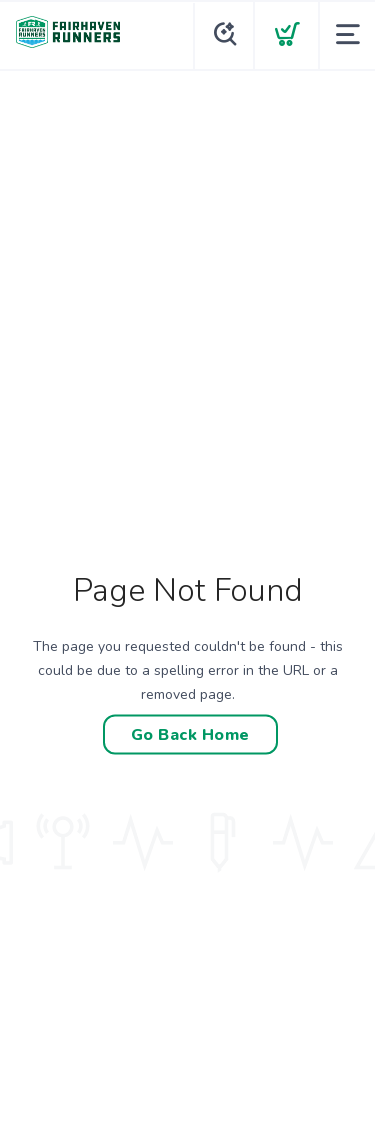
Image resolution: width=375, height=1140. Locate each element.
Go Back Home (190, 735)
